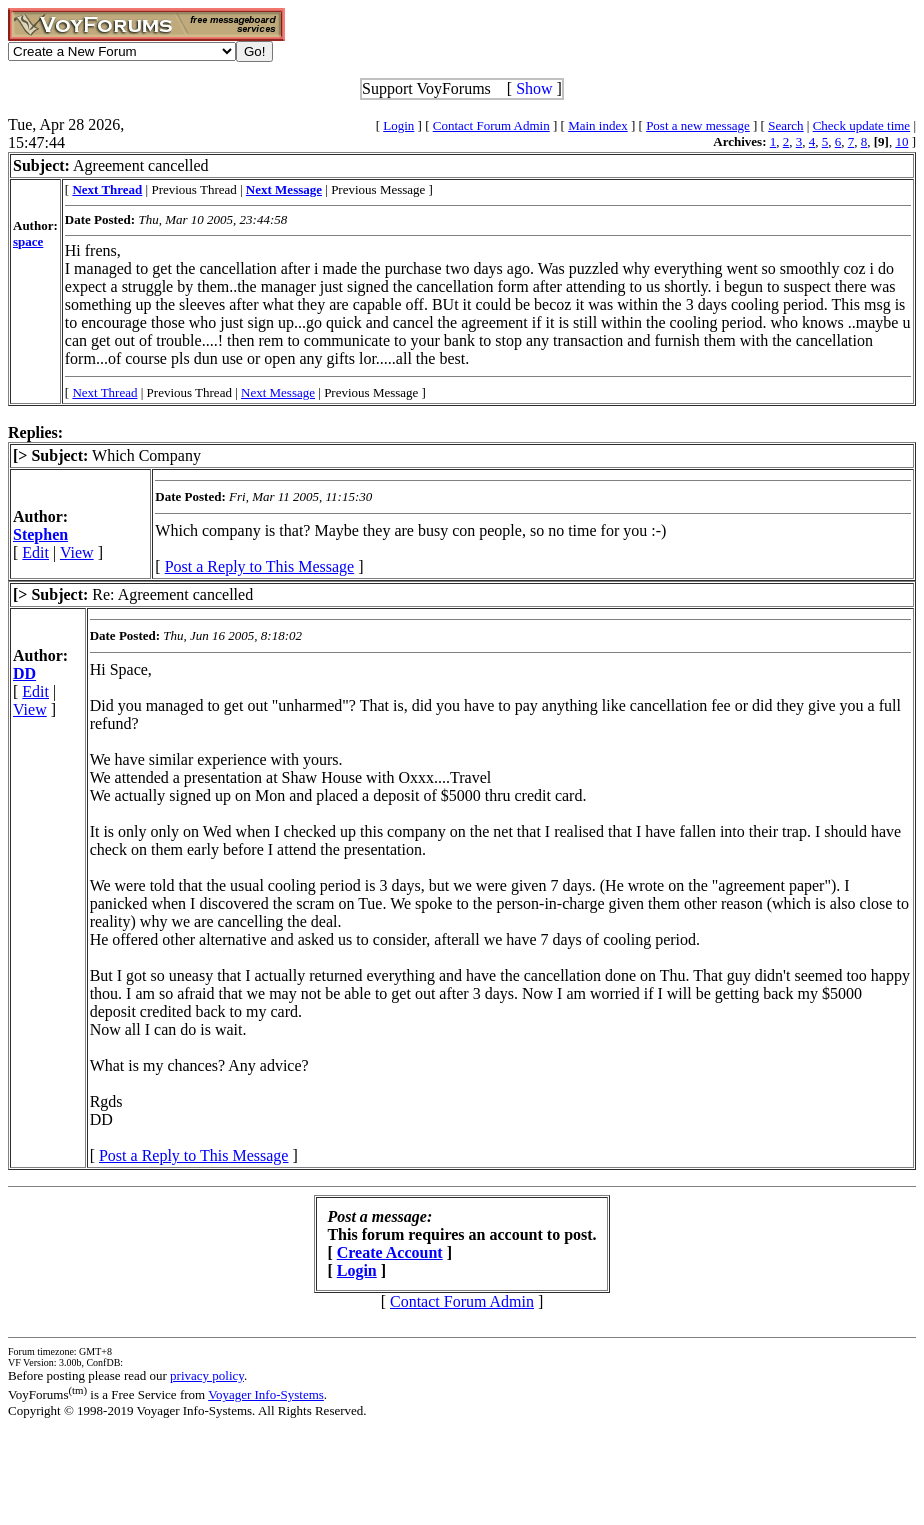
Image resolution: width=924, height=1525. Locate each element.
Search (785, 125)
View (77, 552)
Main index (598, 125)
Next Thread (104, 392)
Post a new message (698, 125)
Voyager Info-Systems (266, 1394)
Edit (35, 552)
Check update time (861, 125)
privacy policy (207, 1375)
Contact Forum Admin (491, 125)
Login (398, 125)
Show (534, 88)
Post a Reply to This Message (259, 566)
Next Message (278, 392)
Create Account (390, 1252)
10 (901, 141)
